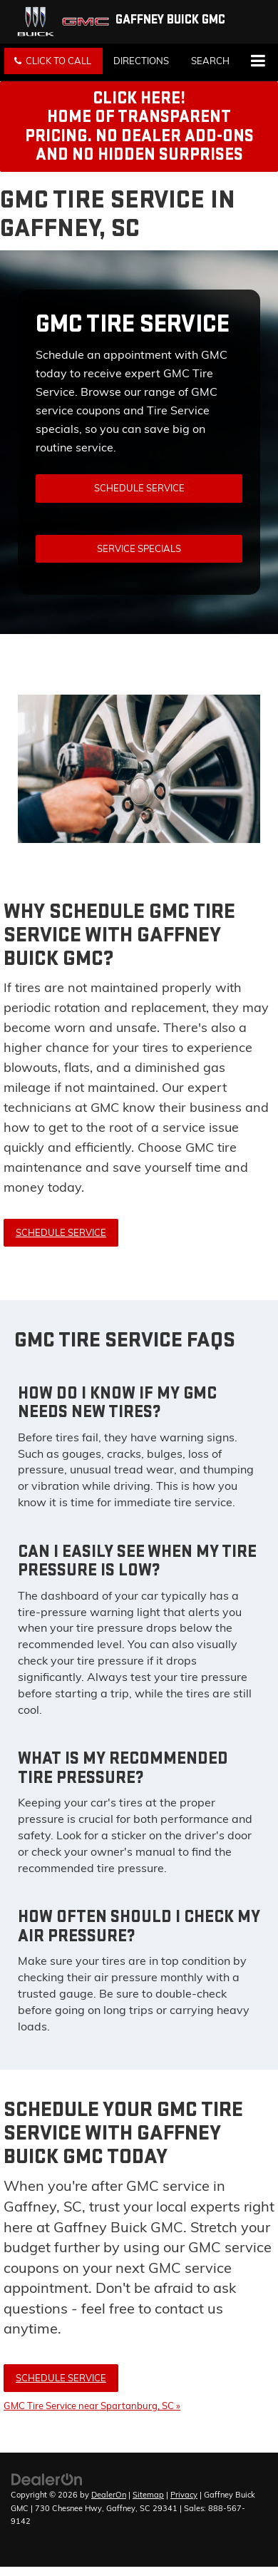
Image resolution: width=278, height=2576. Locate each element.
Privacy (183, 2495)
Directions (141, 60)
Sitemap (148, 2495)
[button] (53, 61)
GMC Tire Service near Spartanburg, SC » (92, 2405)
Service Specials (139, 548)
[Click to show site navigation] (257, 62)
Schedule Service (139, 488)
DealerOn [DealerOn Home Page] (108, 2495)
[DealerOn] (47, 2478)
